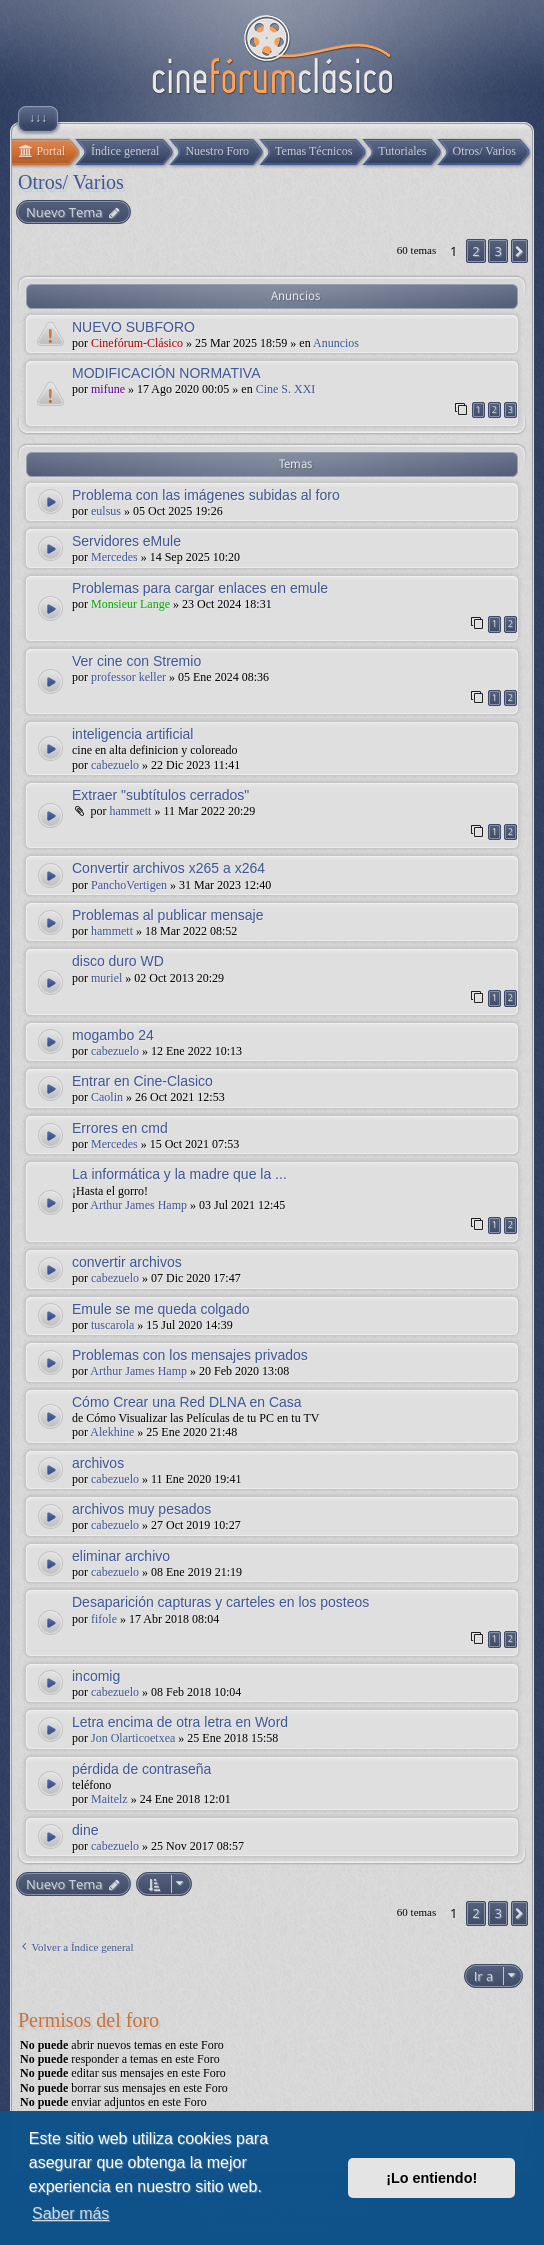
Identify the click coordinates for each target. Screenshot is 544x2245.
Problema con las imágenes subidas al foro (206, 495)
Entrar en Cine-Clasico (142, 1081)
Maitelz (109, 1799)
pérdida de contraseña (141, 1769)
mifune (108, 389)
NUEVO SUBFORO (133, 327)
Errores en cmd (120, 1128)
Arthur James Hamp (138, 1205)
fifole (104, 1619)
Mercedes (114, 557)
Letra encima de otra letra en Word (180, 1722)
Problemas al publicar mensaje (167, 915)
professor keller (128, 677)
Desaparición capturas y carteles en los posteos (220, 1602)
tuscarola (112, 1325)
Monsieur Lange (130, 604)
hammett (130, 811)
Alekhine (112, 1432)
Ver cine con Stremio (136, 661)
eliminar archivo (121, 1556)
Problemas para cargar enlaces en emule (200, 588)
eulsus (106, 511)
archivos (98, 1463)
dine (85, 1830)
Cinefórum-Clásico (137, 343)
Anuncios (336, 343)
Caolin (107, 1097)
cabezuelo (115, 765)
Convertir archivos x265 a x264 (168, 868)
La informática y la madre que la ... (179, 1174)
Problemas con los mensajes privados (190, 1355)
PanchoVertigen (129, 885)
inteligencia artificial (132, 734)
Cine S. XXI (286, 389)
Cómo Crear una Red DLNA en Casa (187, 1402)
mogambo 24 (113, 1035)
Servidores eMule (126, 541)
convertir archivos (127, 1262)
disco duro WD (118, 961)
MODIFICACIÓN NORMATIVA (166, 373)
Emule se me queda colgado (160, 1309)
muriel (106, 978)
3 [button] (497, 251)
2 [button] (475, 251)
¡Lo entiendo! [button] (431, 2178)
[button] (519, 251)
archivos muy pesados (141, 1509)
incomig (96, 1676)
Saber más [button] (70, 2213)
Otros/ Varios (71, 182)
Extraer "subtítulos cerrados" (160, 795)
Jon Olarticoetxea (133, 1738)
